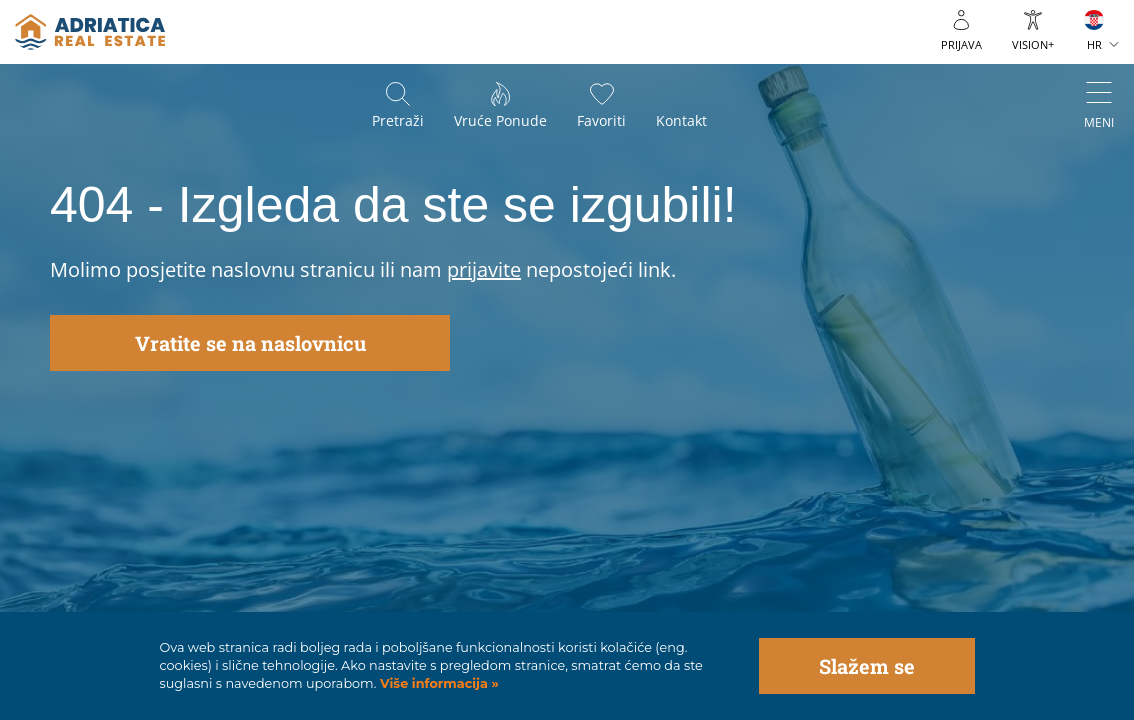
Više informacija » (437, 683)
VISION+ (1033, 44)
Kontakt (681, 120)
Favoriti (601, 120)
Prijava (961, 44)
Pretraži (398, 120)
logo (90, 32)
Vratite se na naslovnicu (250, 343)
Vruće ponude (500, 120)
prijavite (484, 269)
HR (1094, 44)
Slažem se (867, 666)
